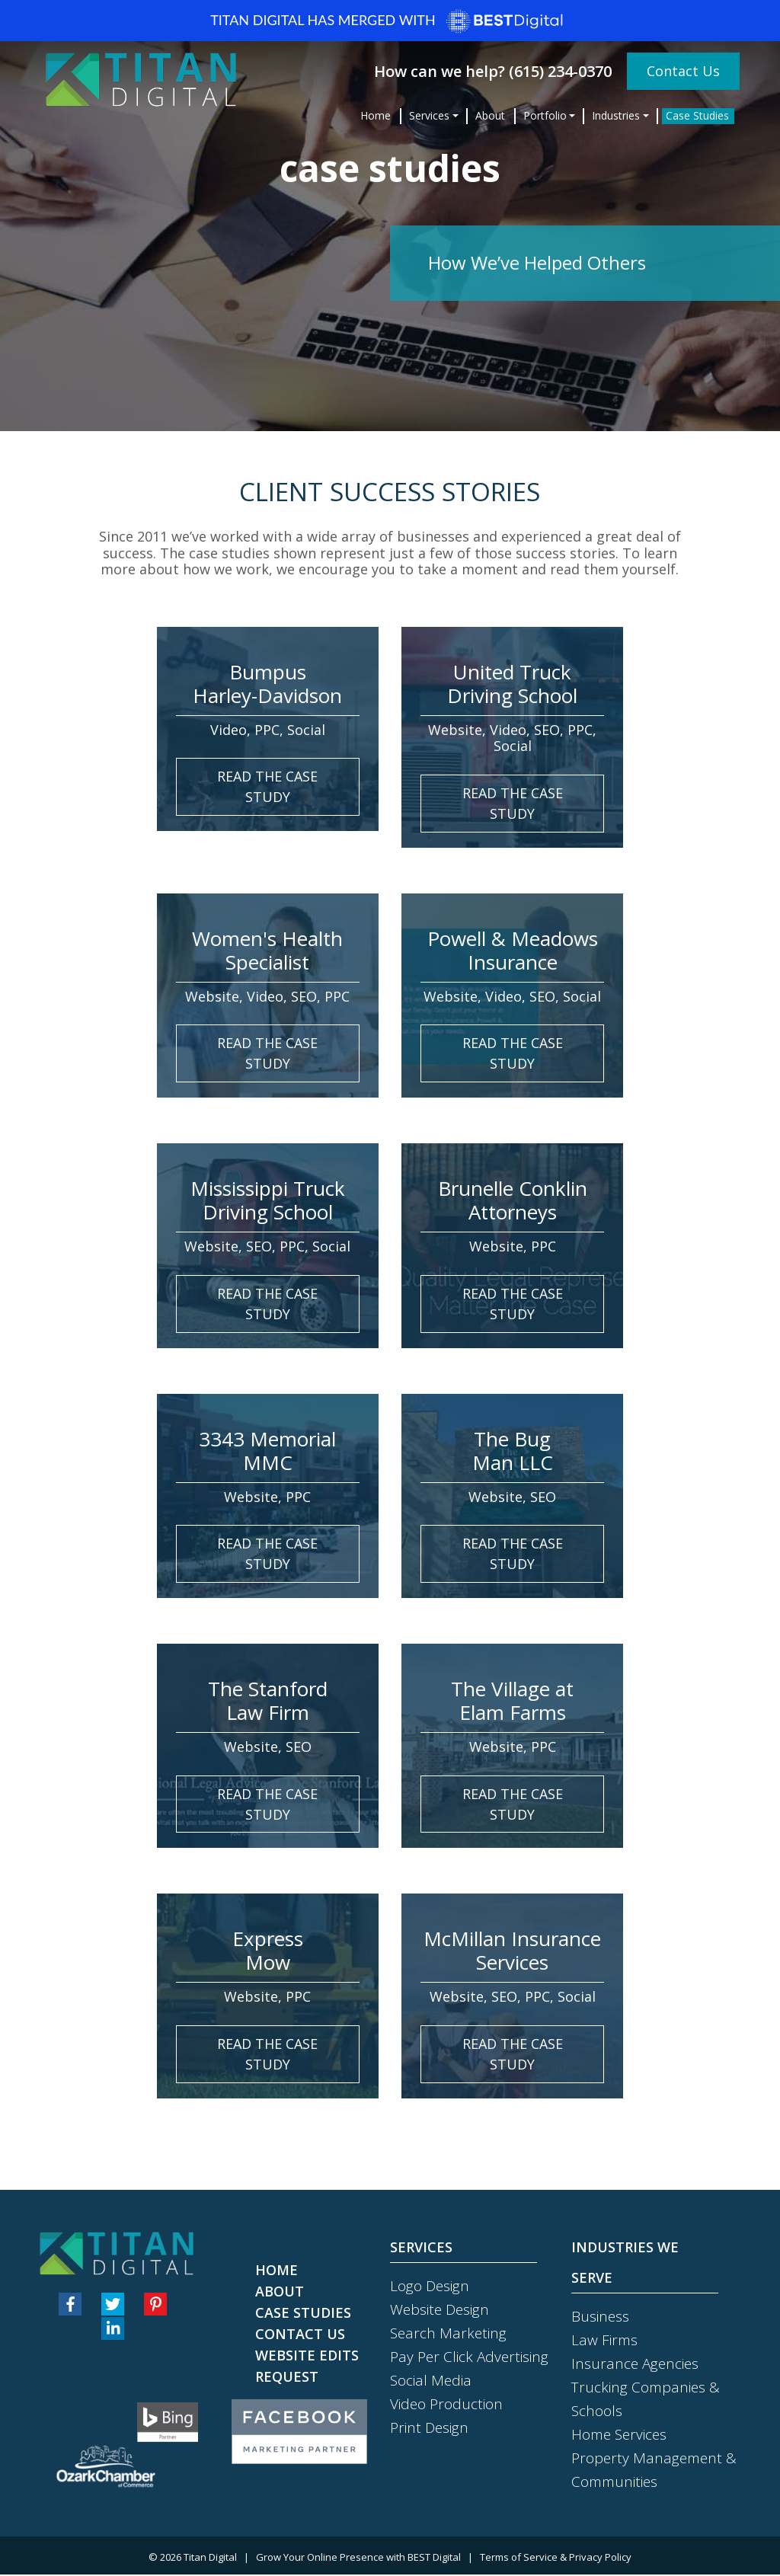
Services (429, 114)
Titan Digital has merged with (390, 21)
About (490, 114)
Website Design (439, 2310)
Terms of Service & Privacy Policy (555, 2558)
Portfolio (545, 114)
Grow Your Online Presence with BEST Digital (358, 2558)
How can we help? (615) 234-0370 (494, 70)
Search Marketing (448, 2334)
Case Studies (697, 114)
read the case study (267, 786)
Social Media (431, 2381)
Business (600, 2317)
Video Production (446, 2405)
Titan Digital (210, 2558)
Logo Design (429, 2286)
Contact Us (683, 69)
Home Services (619, 2435)
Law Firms (604, 2341)
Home (375, 114)
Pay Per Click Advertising (469, 2357)
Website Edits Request (307, 2366)
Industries (616, 114)
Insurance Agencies (634, 2364)
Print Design (429, 2428)
